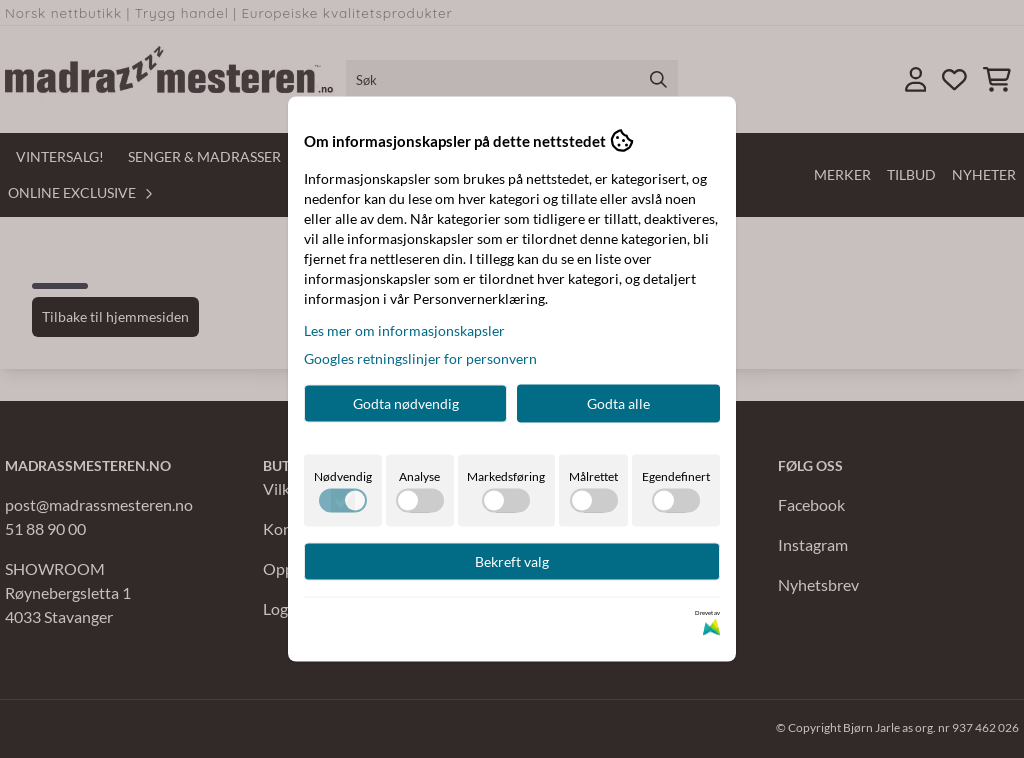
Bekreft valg (512, 561)
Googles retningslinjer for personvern (420, 358)
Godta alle (618, 403)
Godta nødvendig (406, 403)
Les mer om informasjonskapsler (404, 330)
